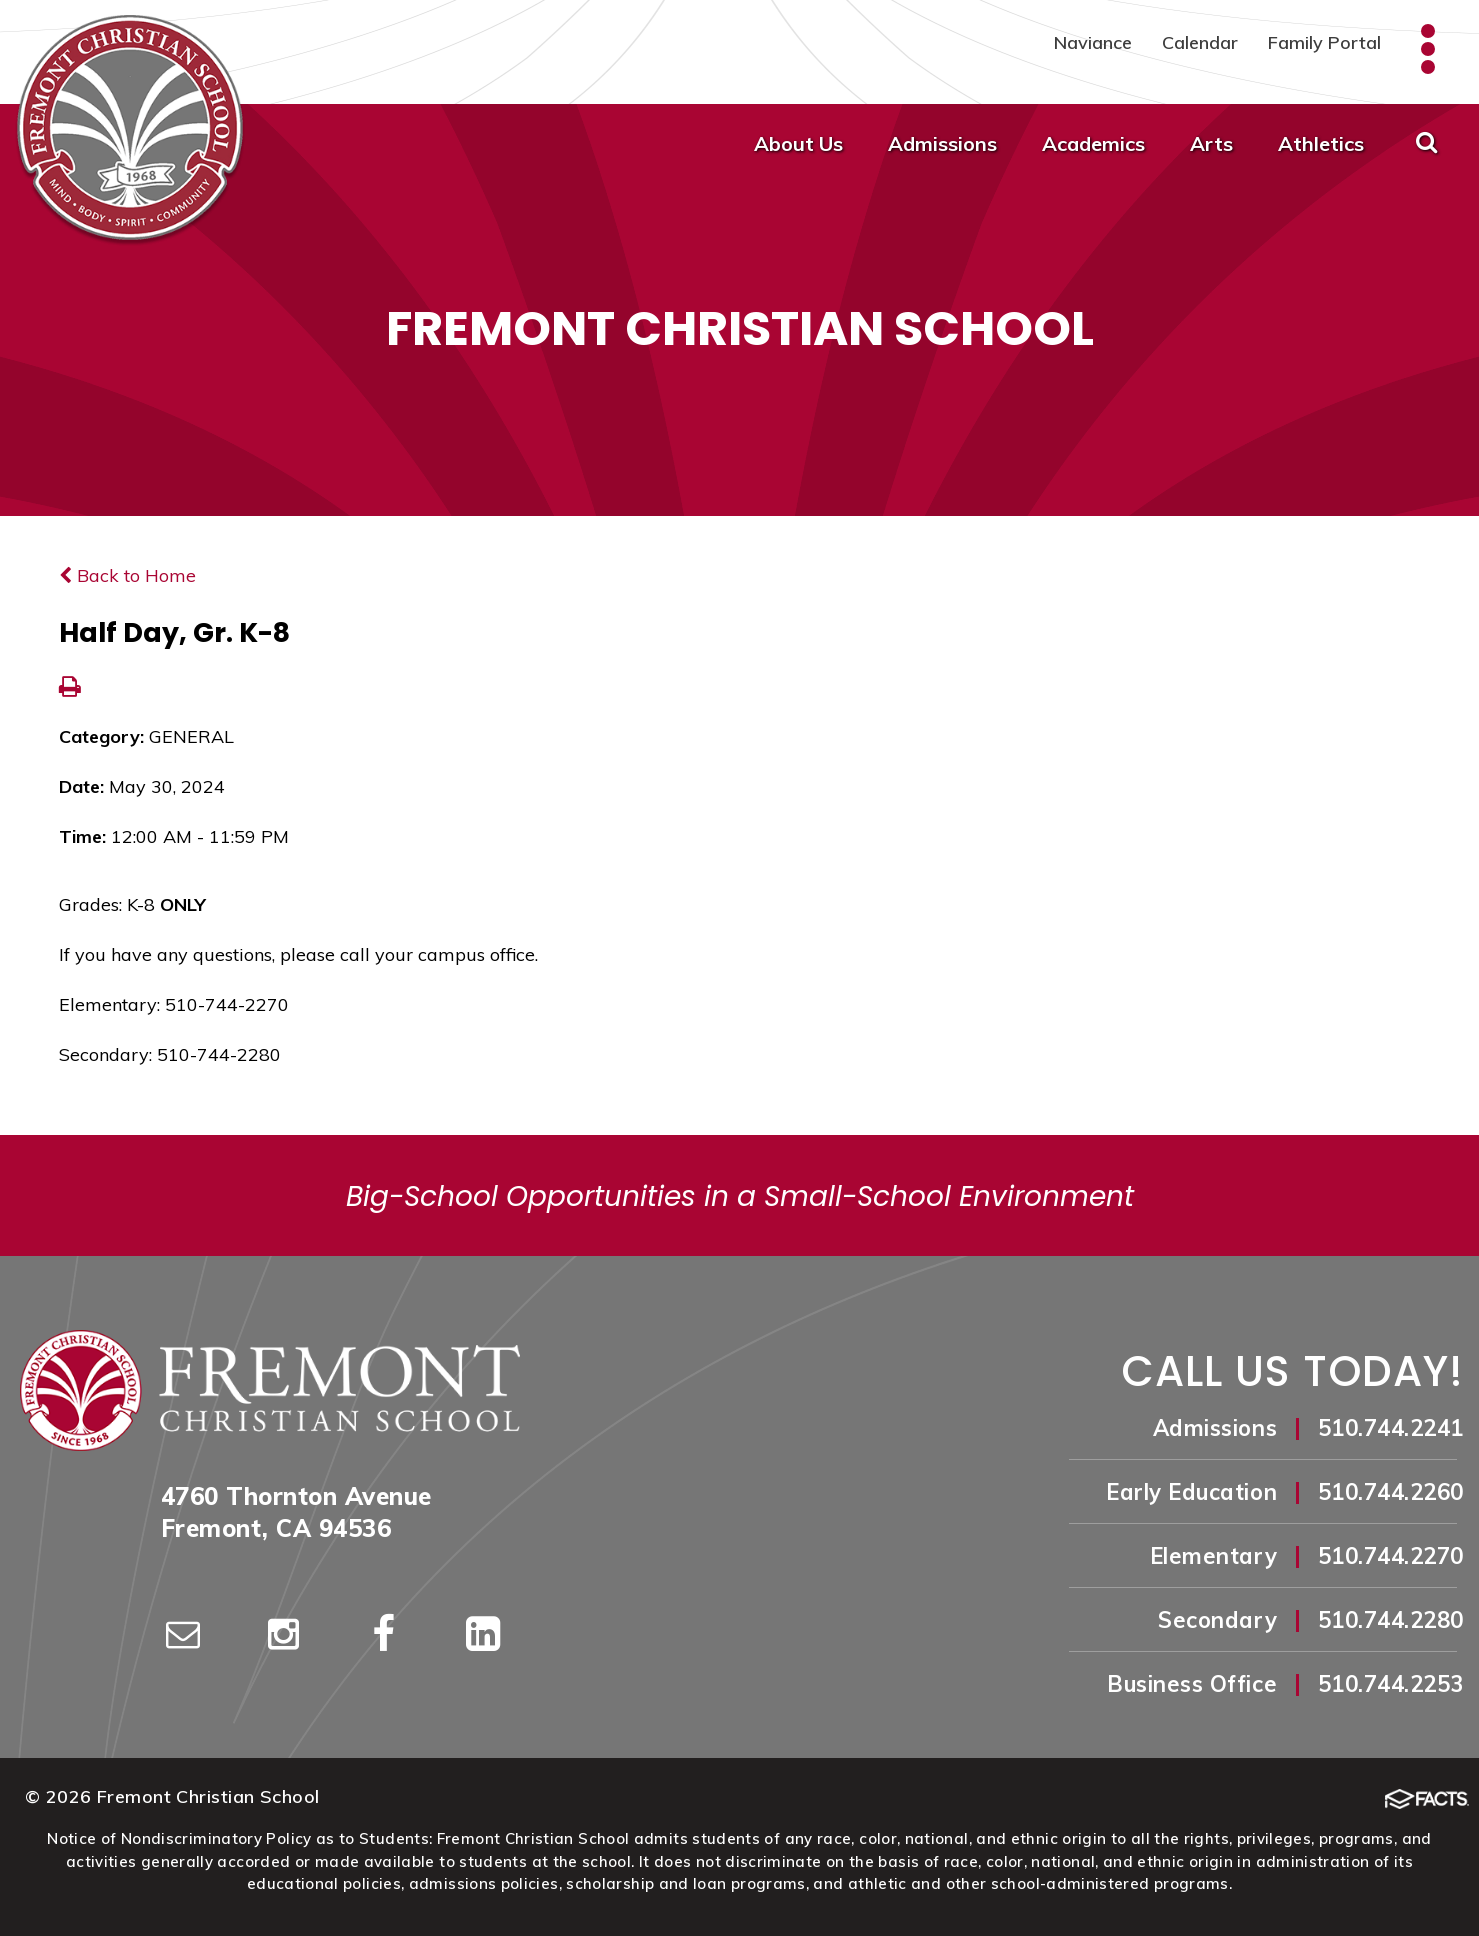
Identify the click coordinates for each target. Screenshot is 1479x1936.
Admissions (942, 143)
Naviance (1093, 42)
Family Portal (1324, 42)
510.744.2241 (1391, 1428)
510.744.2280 (1391, 1620)
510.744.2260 (1391, 1492)
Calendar (1200, 42)
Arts (1211, 143)
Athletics (1321, 143)
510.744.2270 (1391, 1556)
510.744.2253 (1391, 1684)
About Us (798, 143)
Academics (1093, 143)
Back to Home (127, 575)
